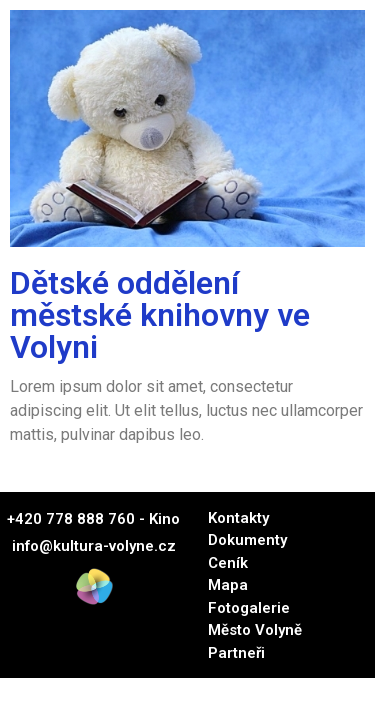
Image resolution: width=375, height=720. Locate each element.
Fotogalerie (249, 608)
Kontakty (238, 518)
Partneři (236, 653)
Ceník (228, 563)
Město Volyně (255, 630)
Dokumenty (247, 540)
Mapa (228, 585)
